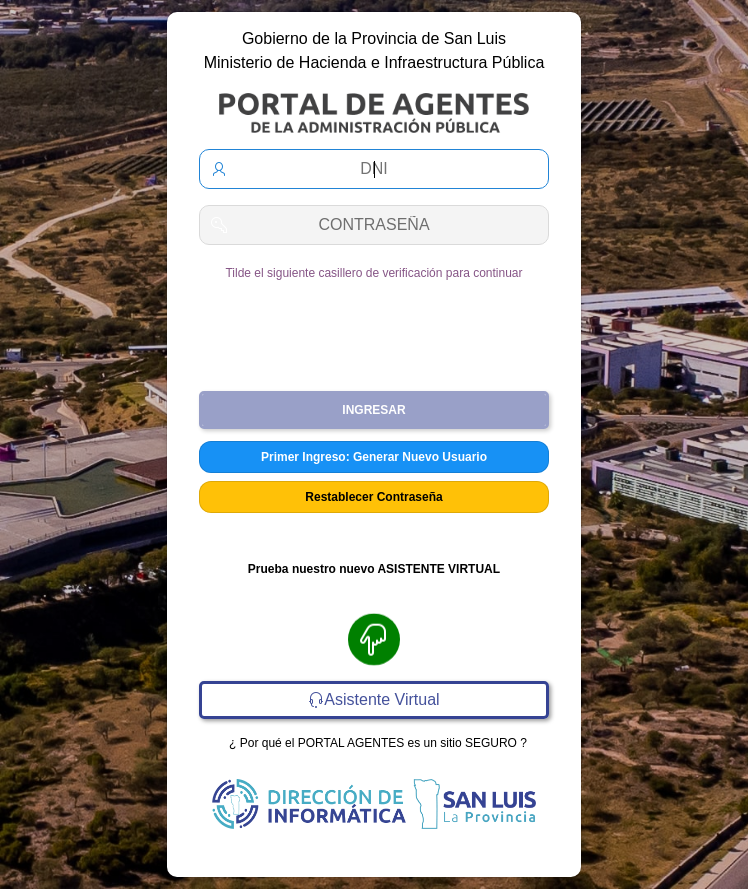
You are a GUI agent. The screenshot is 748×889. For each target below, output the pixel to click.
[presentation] (374, 328)
